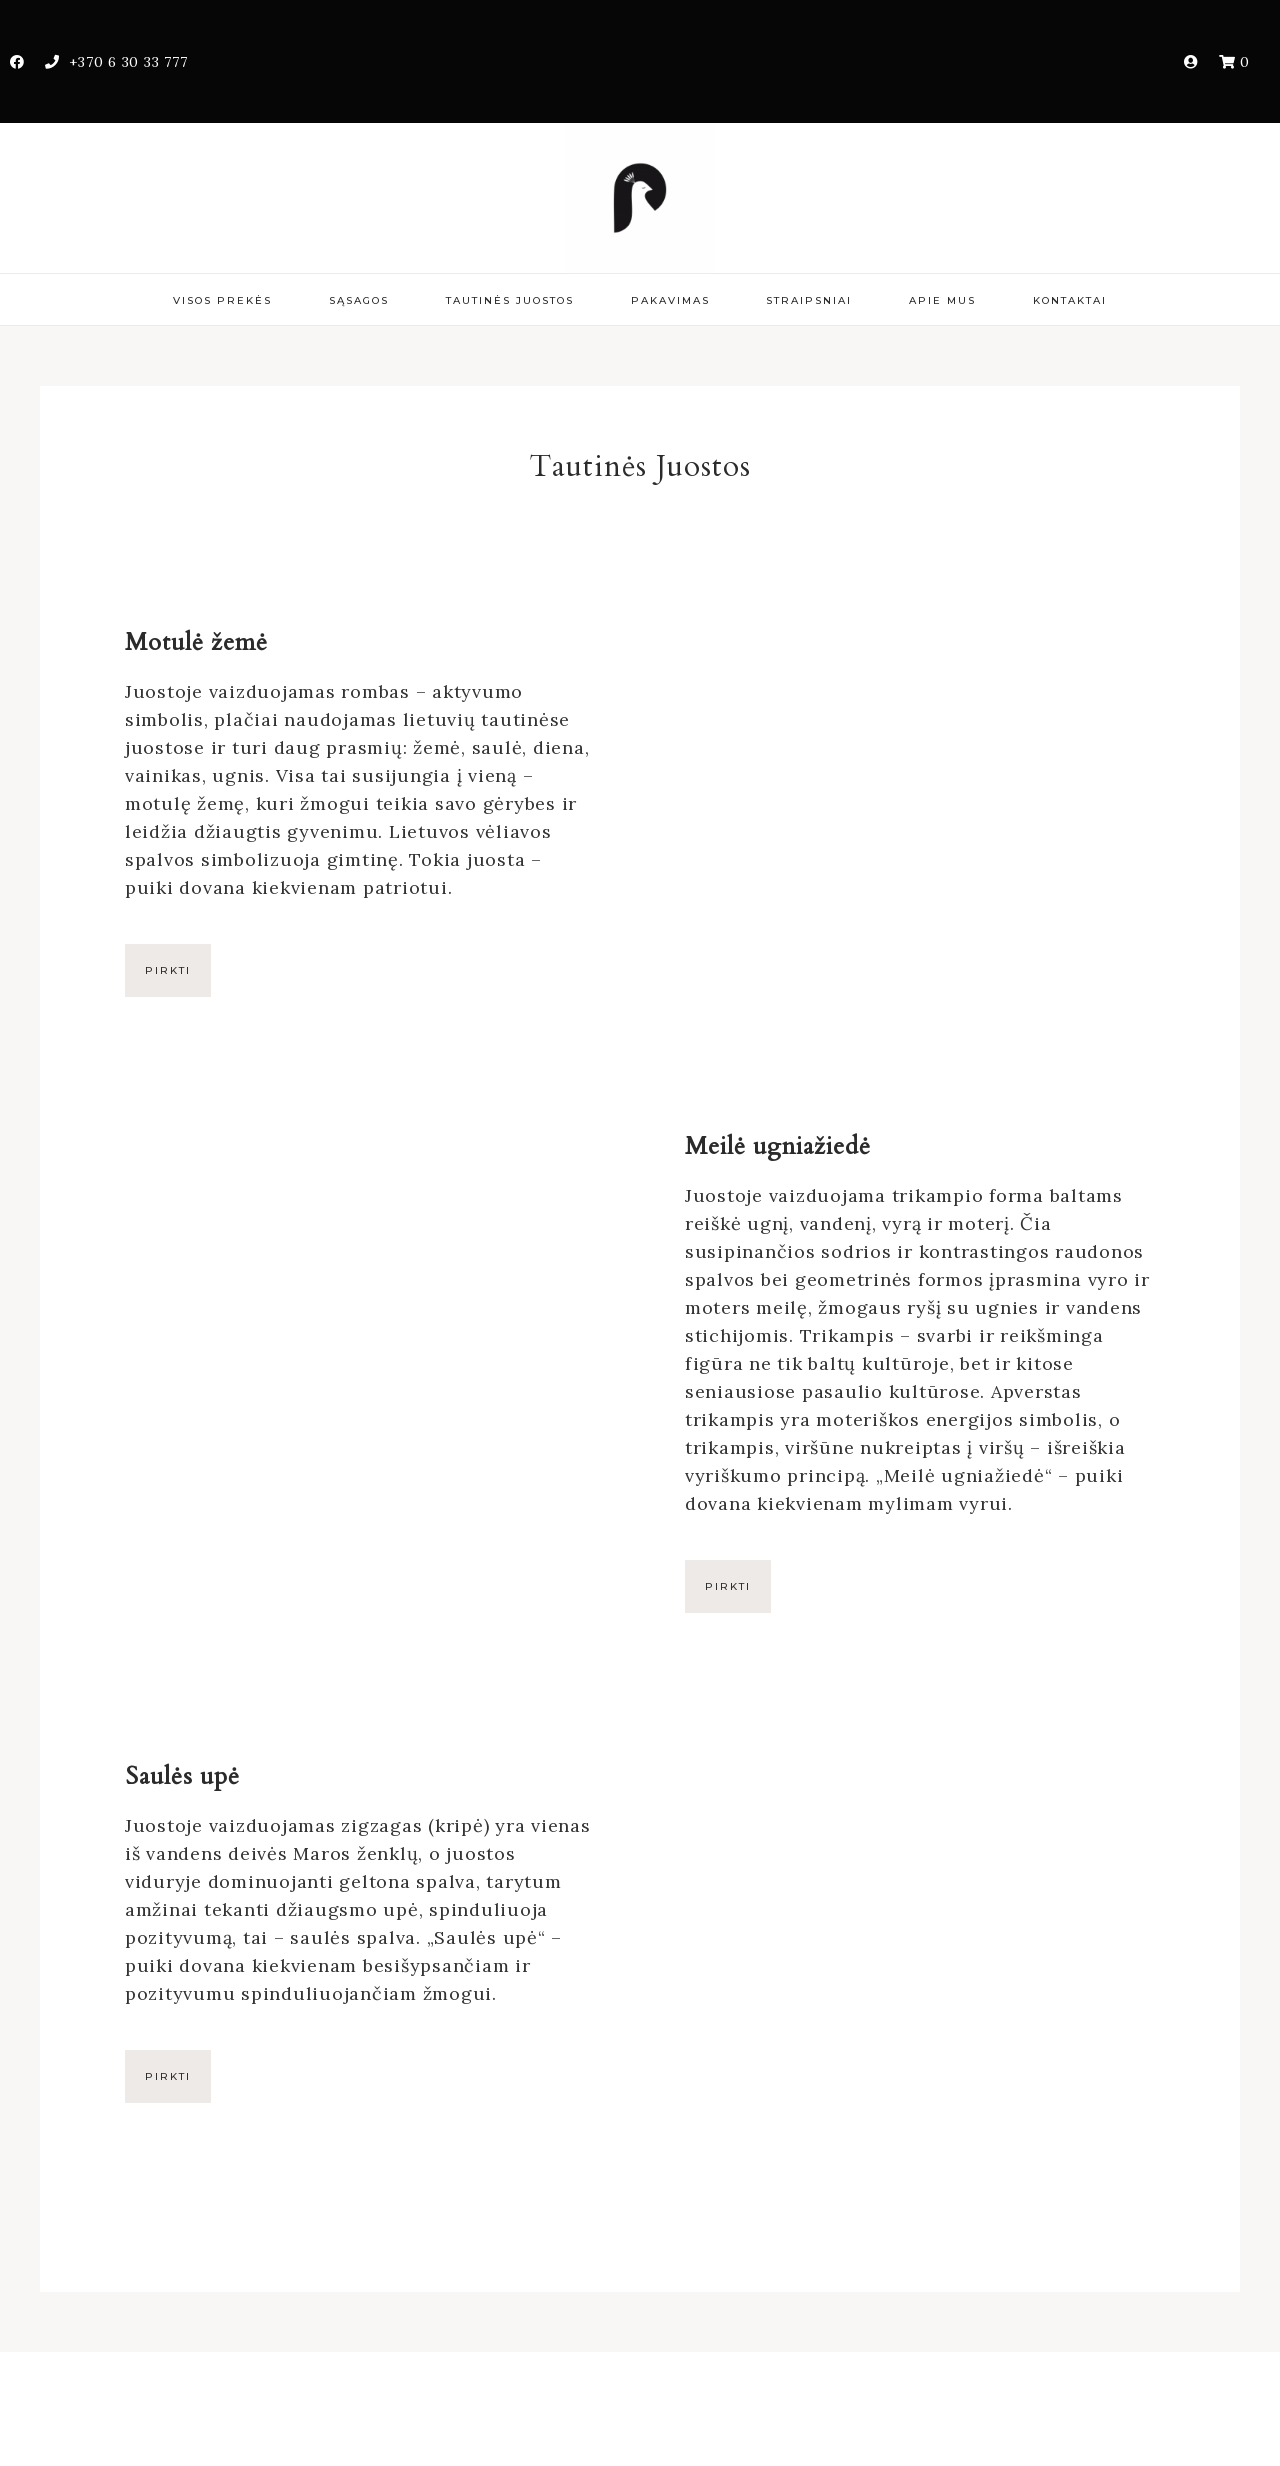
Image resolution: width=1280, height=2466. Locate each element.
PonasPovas (640, 198)
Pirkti (168, 970)
